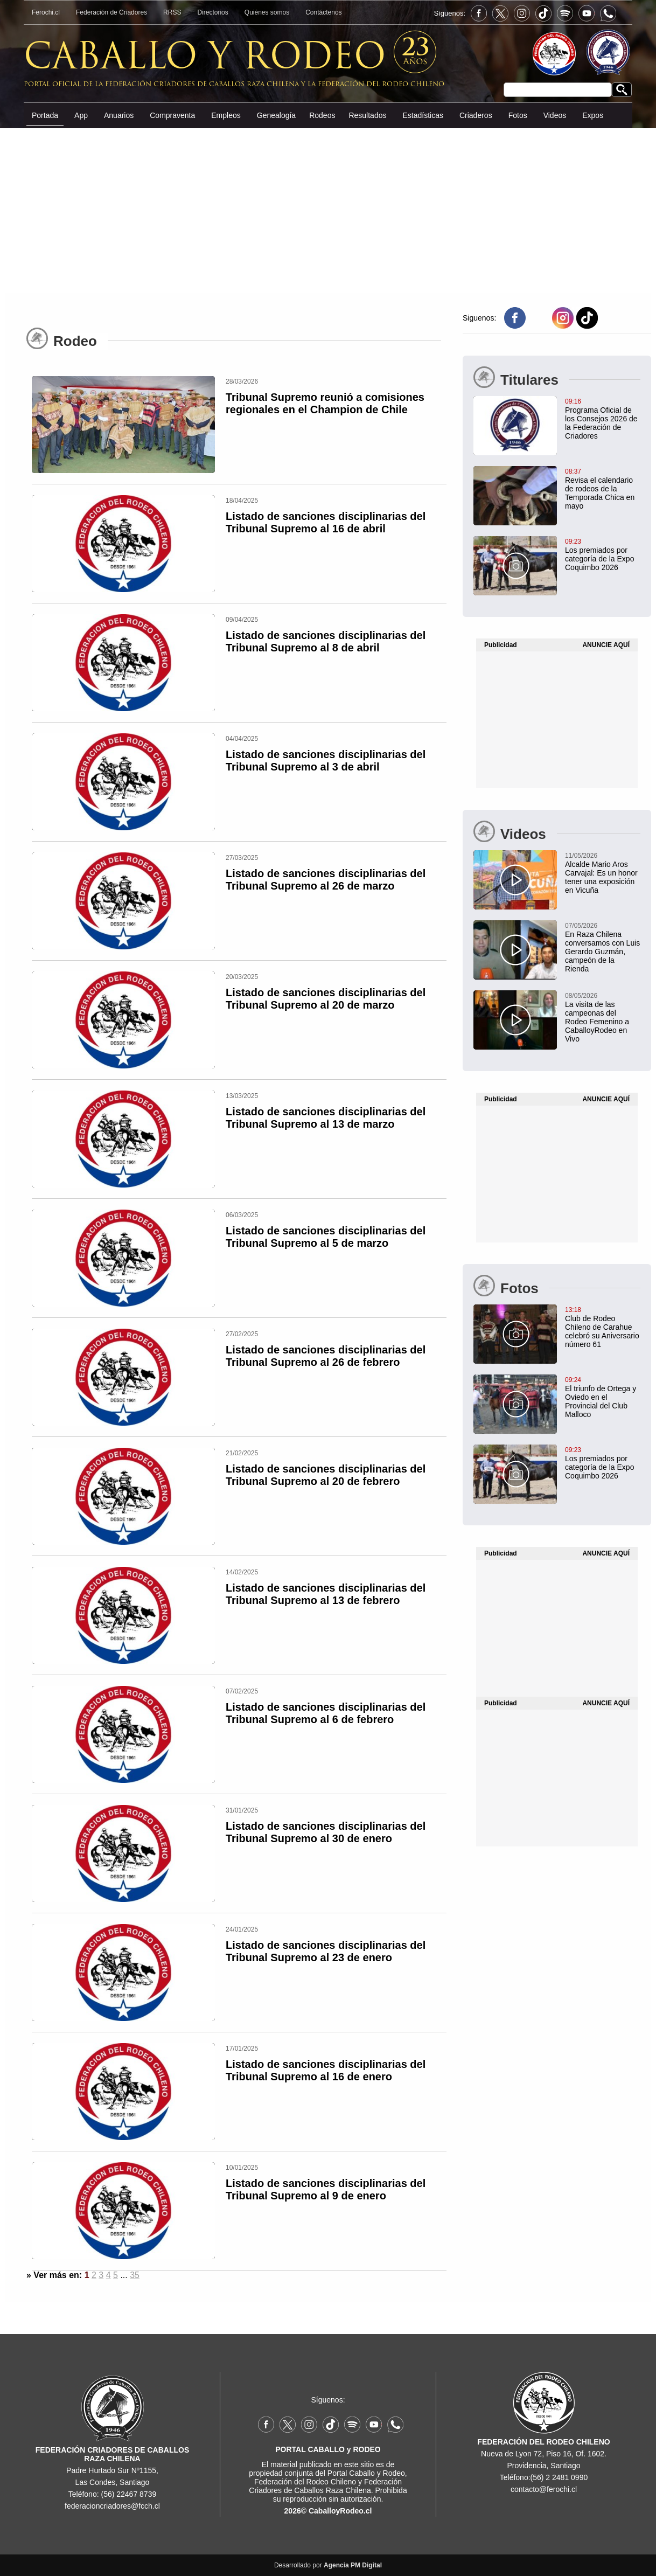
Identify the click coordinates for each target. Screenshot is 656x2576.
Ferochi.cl (46, 12)
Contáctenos (323, 12)
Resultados (367, 115)
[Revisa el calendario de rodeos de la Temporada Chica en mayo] (556, 488)
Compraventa (172, 115)
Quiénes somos (267, 12)
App (81, 115)
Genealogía (276, 115)
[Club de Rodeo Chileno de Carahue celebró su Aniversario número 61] (556, 1326)
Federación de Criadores (111, 12)
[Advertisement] (328, 209)
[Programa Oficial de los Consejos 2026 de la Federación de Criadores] (556, 418)
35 (134, 2275)
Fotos (517, 115)
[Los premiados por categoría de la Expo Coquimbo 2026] (556, 554)
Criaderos (475, 115)
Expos (592, 115)
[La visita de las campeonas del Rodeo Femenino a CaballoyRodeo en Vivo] (556, 1016)
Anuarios (119, 115)
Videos (555, 115)
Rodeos (322, 115)
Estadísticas (422, 115)
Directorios (212, 12)
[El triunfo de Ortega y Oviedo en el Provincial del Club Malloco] (556, 1396)
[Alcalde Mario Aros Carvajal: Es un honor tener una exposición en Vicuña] (556, 872)
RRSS (172, 12)
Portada (45, 115)
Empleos (225, 115)
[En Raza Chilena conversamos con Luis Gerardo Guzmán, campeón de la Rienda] (556, 946)
